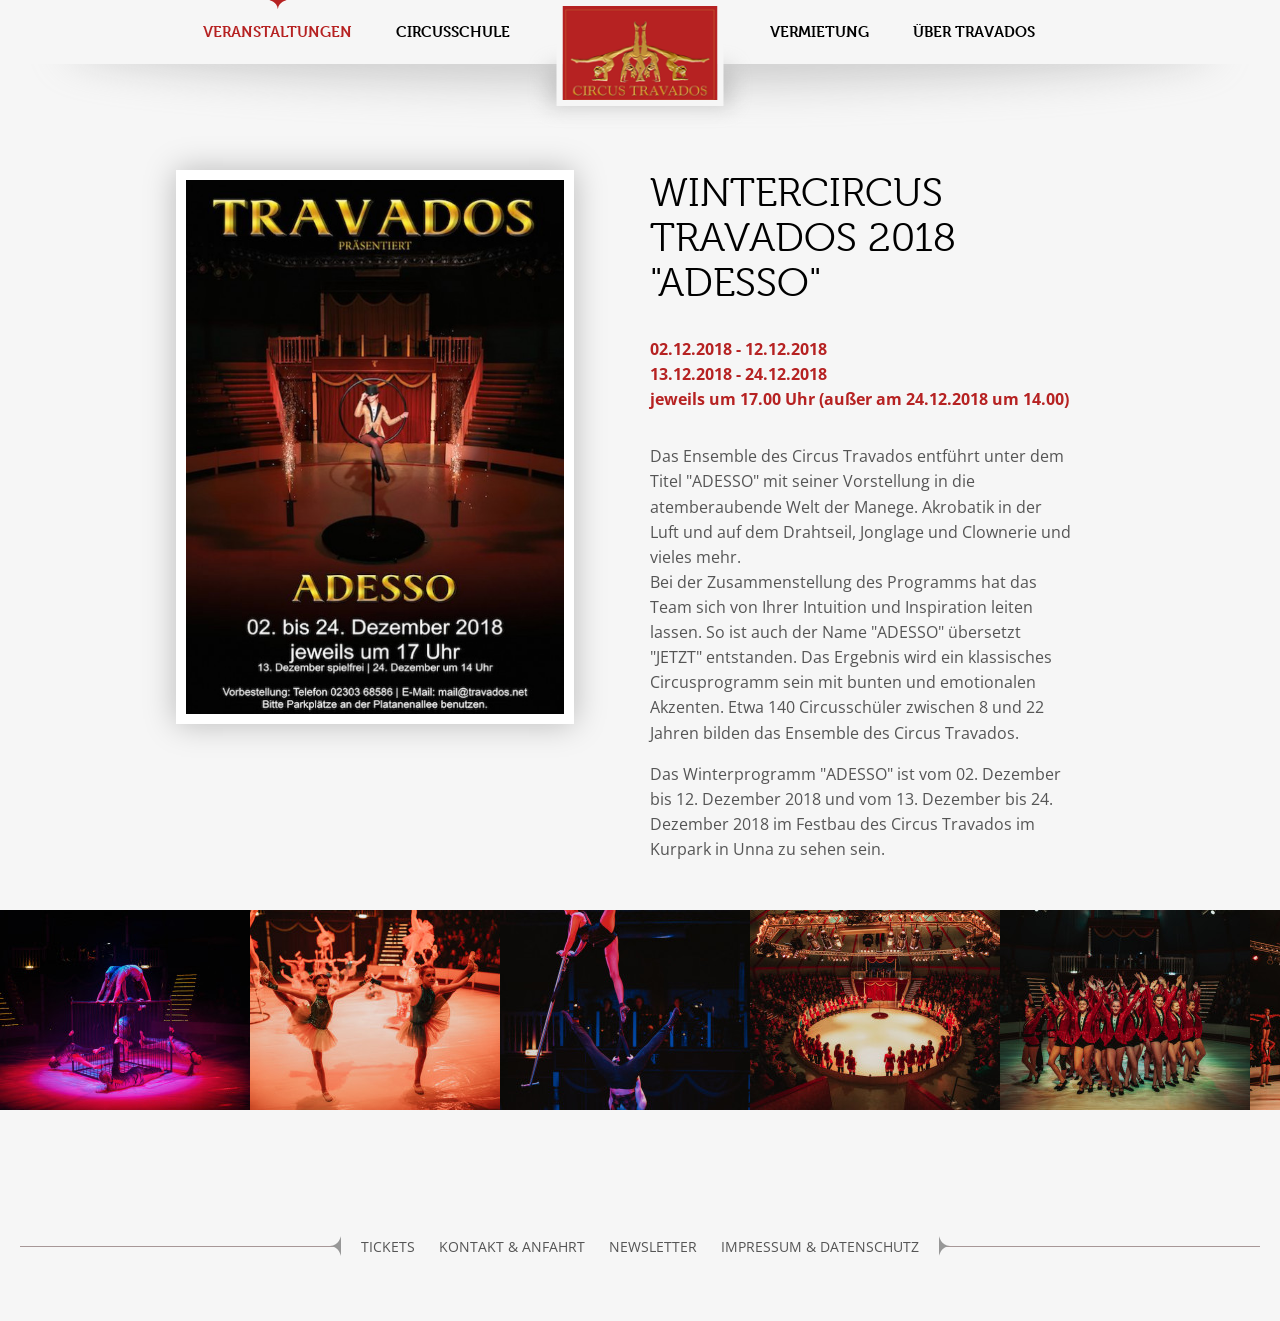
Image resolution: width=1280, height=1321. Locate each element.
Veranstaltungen (277, 31)
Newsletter (653, 1246)
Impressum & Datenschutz (820, 1246)
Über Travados (974, 31)
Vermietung (819, 31)
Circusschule (453, 31)
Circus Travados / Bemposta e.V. (640, 53)
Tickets (388, 1246)
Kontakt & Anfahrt (512, 1246)
